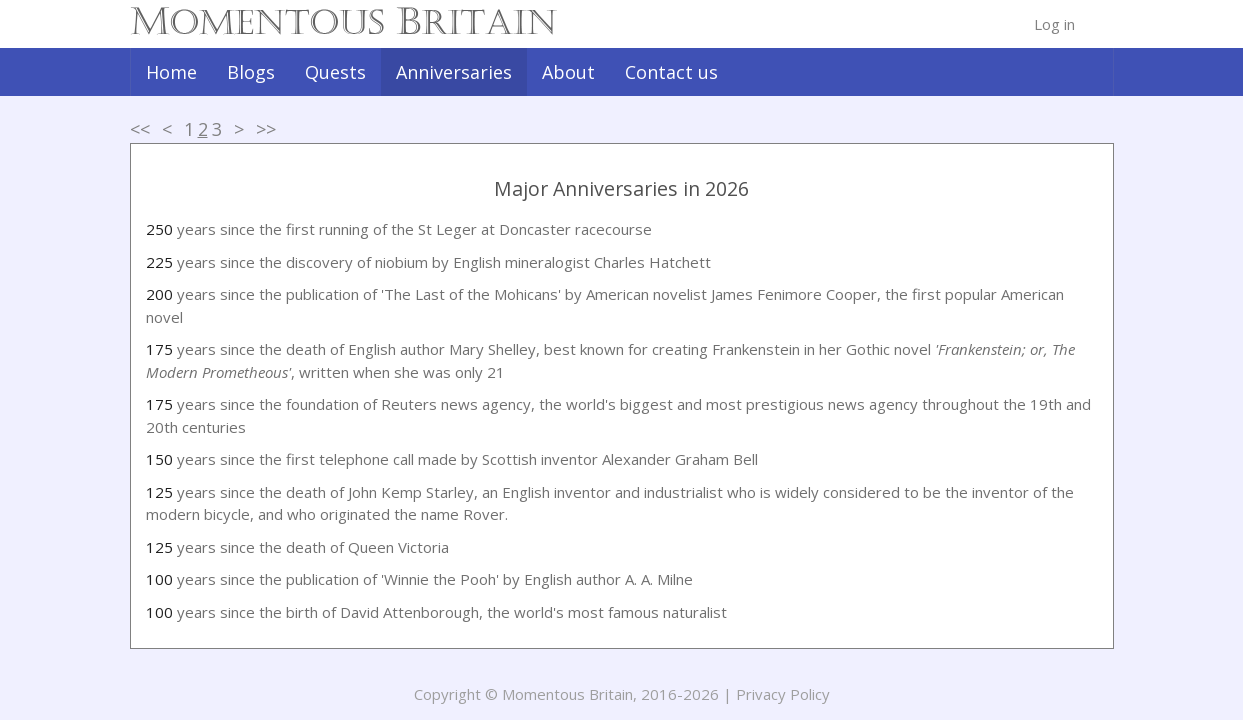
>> (266, 129)
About (568, 72)
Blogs (251, 72)
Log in (1054, 24)
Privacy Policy (783, 694)
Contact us (671, 72)
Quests (335, 72)
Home (171, 72)
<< (140, 129)
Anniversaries (454, 72)
